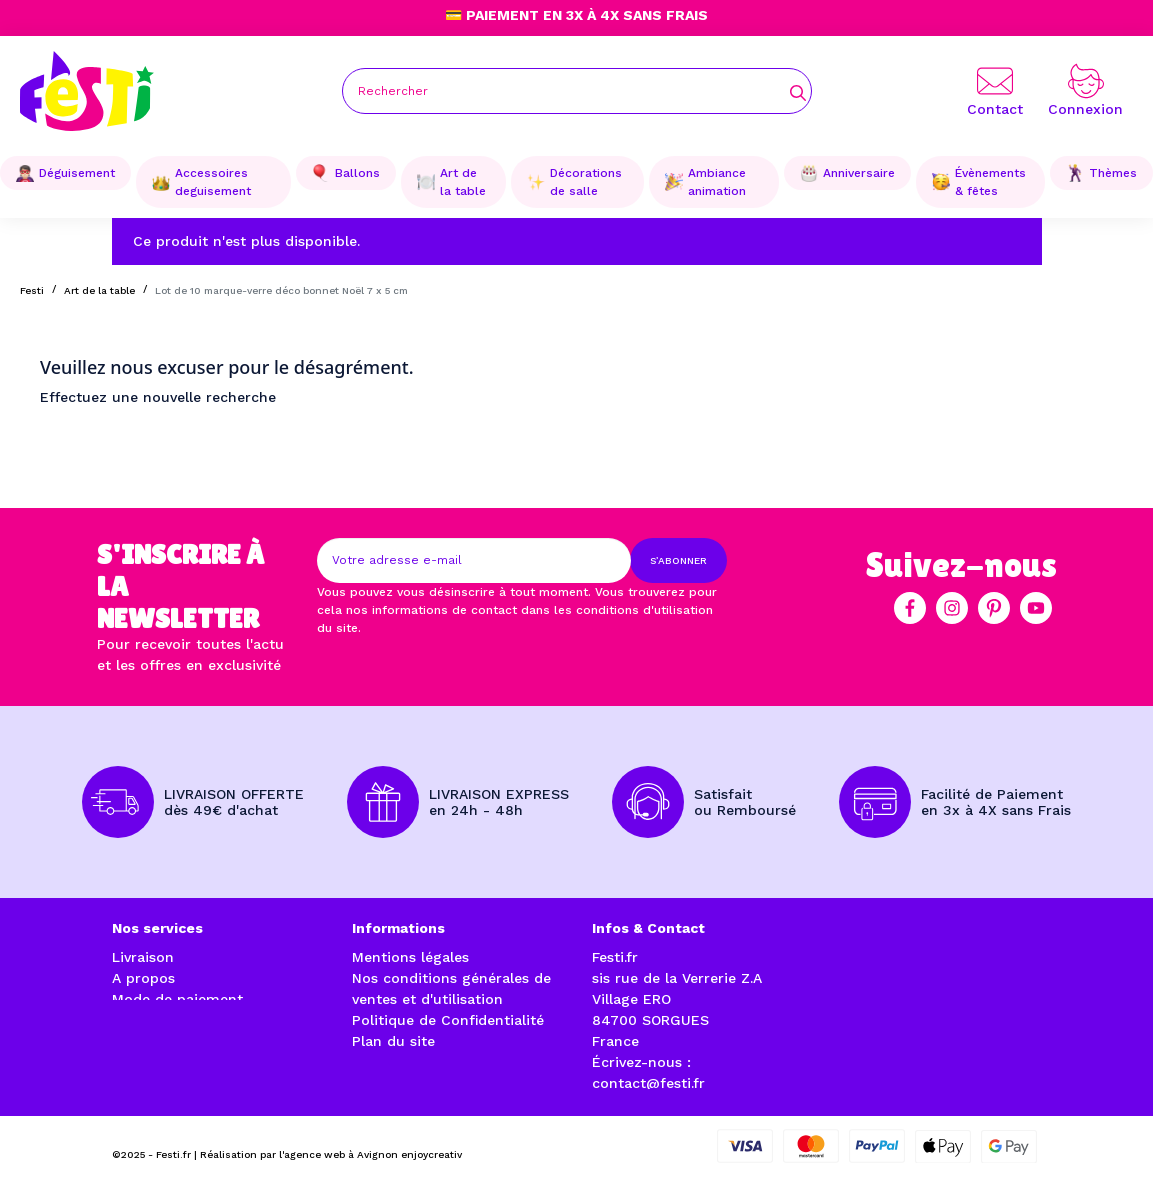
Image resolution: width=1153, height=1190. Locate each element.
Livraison (143, 957)
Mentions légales (410, 957)
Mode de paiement (177, 999)
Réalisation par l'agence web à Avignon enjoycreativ (331, 1151)
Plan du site (393, 1041)
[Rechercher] (577, 91)
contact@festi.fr (648, 1083)
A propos (143, 978)
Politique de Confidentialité (448, 1020)
